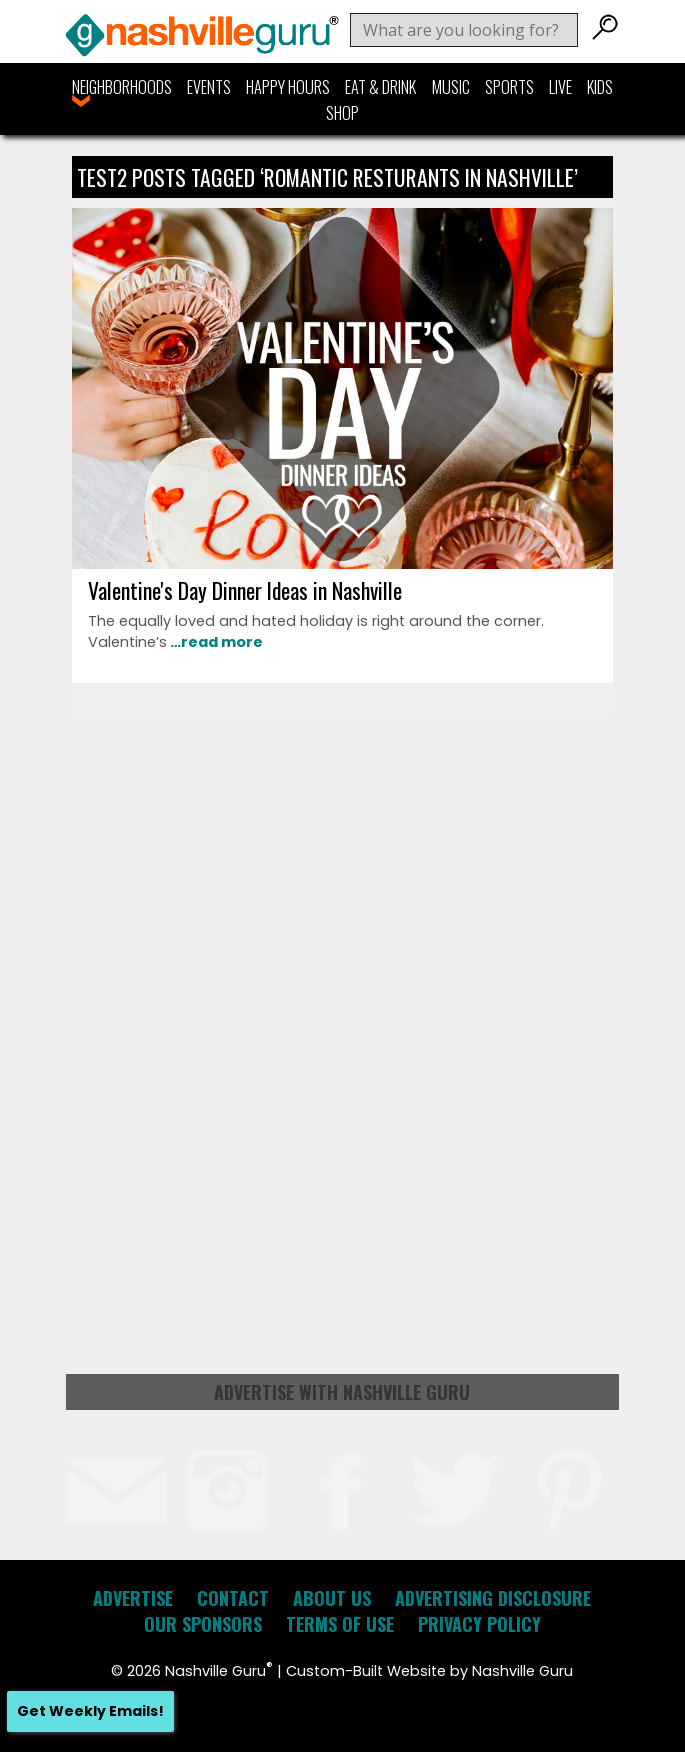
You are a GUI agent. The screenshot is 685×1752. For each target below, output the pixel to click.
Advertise (133, 1598)
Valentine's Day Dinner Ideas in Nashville (245, 590)
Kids (600, 87)
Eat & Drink (380, 87)
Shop (342, 113)
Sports (509, 87)
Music (451, 87)
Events (209, 87)
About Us (332, 1598)
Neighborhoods (122, 87)
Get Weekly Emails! (90, 1711)
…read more (215, 642)
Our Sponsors (203, 1624)
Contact (233, 1598)
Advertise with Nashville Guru (342, 1392)
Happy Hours (288, 87)
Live (560, 87)
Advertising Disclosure (493, 1598)
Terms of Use (340, 1624)
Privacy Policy (479, 1624)
